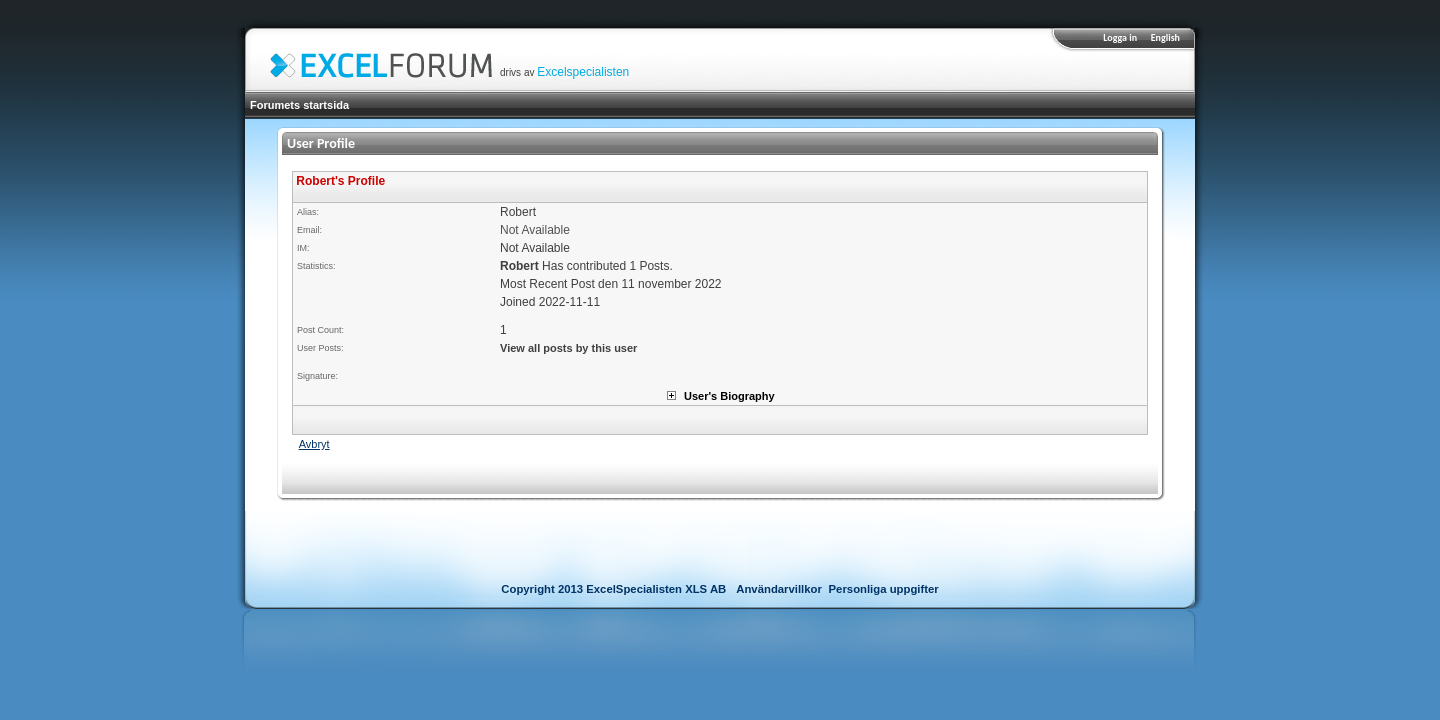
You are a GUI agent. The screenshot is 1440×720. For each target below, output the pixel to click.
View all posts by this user (568, 348)
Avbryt (314, 444)
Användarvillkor (779, 589)
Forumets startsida (299, 105)
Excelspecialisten (583, 72)
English (1165, 37)
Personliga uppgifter (884, 589)
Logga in (1120, 37)
